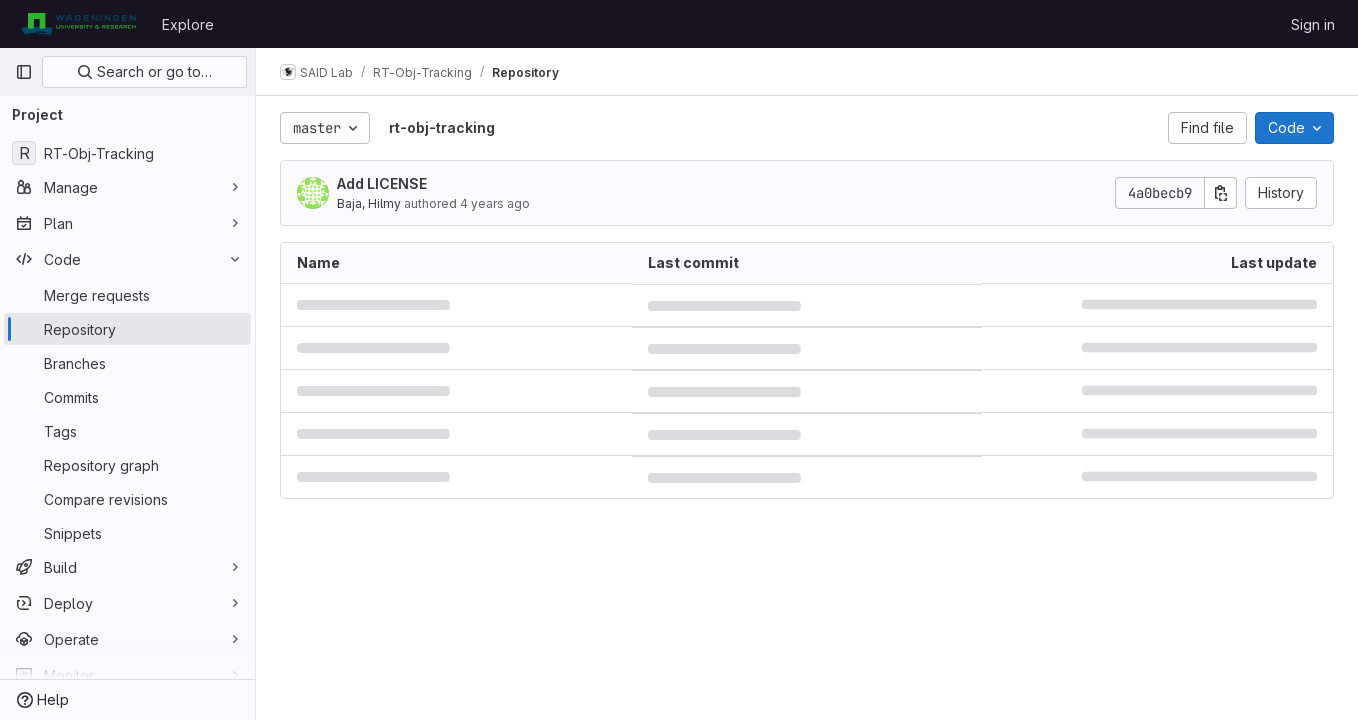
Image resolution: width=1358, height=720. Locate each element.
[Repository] (127, 329)
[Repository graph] (127, 465)
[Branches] (127, 363)
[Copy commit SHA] (1221, 193)
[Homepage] (78, 24)
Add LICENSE (382, 183)
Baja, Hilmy (369, 203)
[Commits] (127, 397)
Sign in (1313, 24)
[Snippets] (127, 533)
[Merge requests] (127, 295)
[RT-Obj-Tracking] (127, 153)
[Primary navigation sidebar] (24, 72)
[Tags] (127, 431)
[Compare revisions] (127, 499)
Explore (188, 24)
